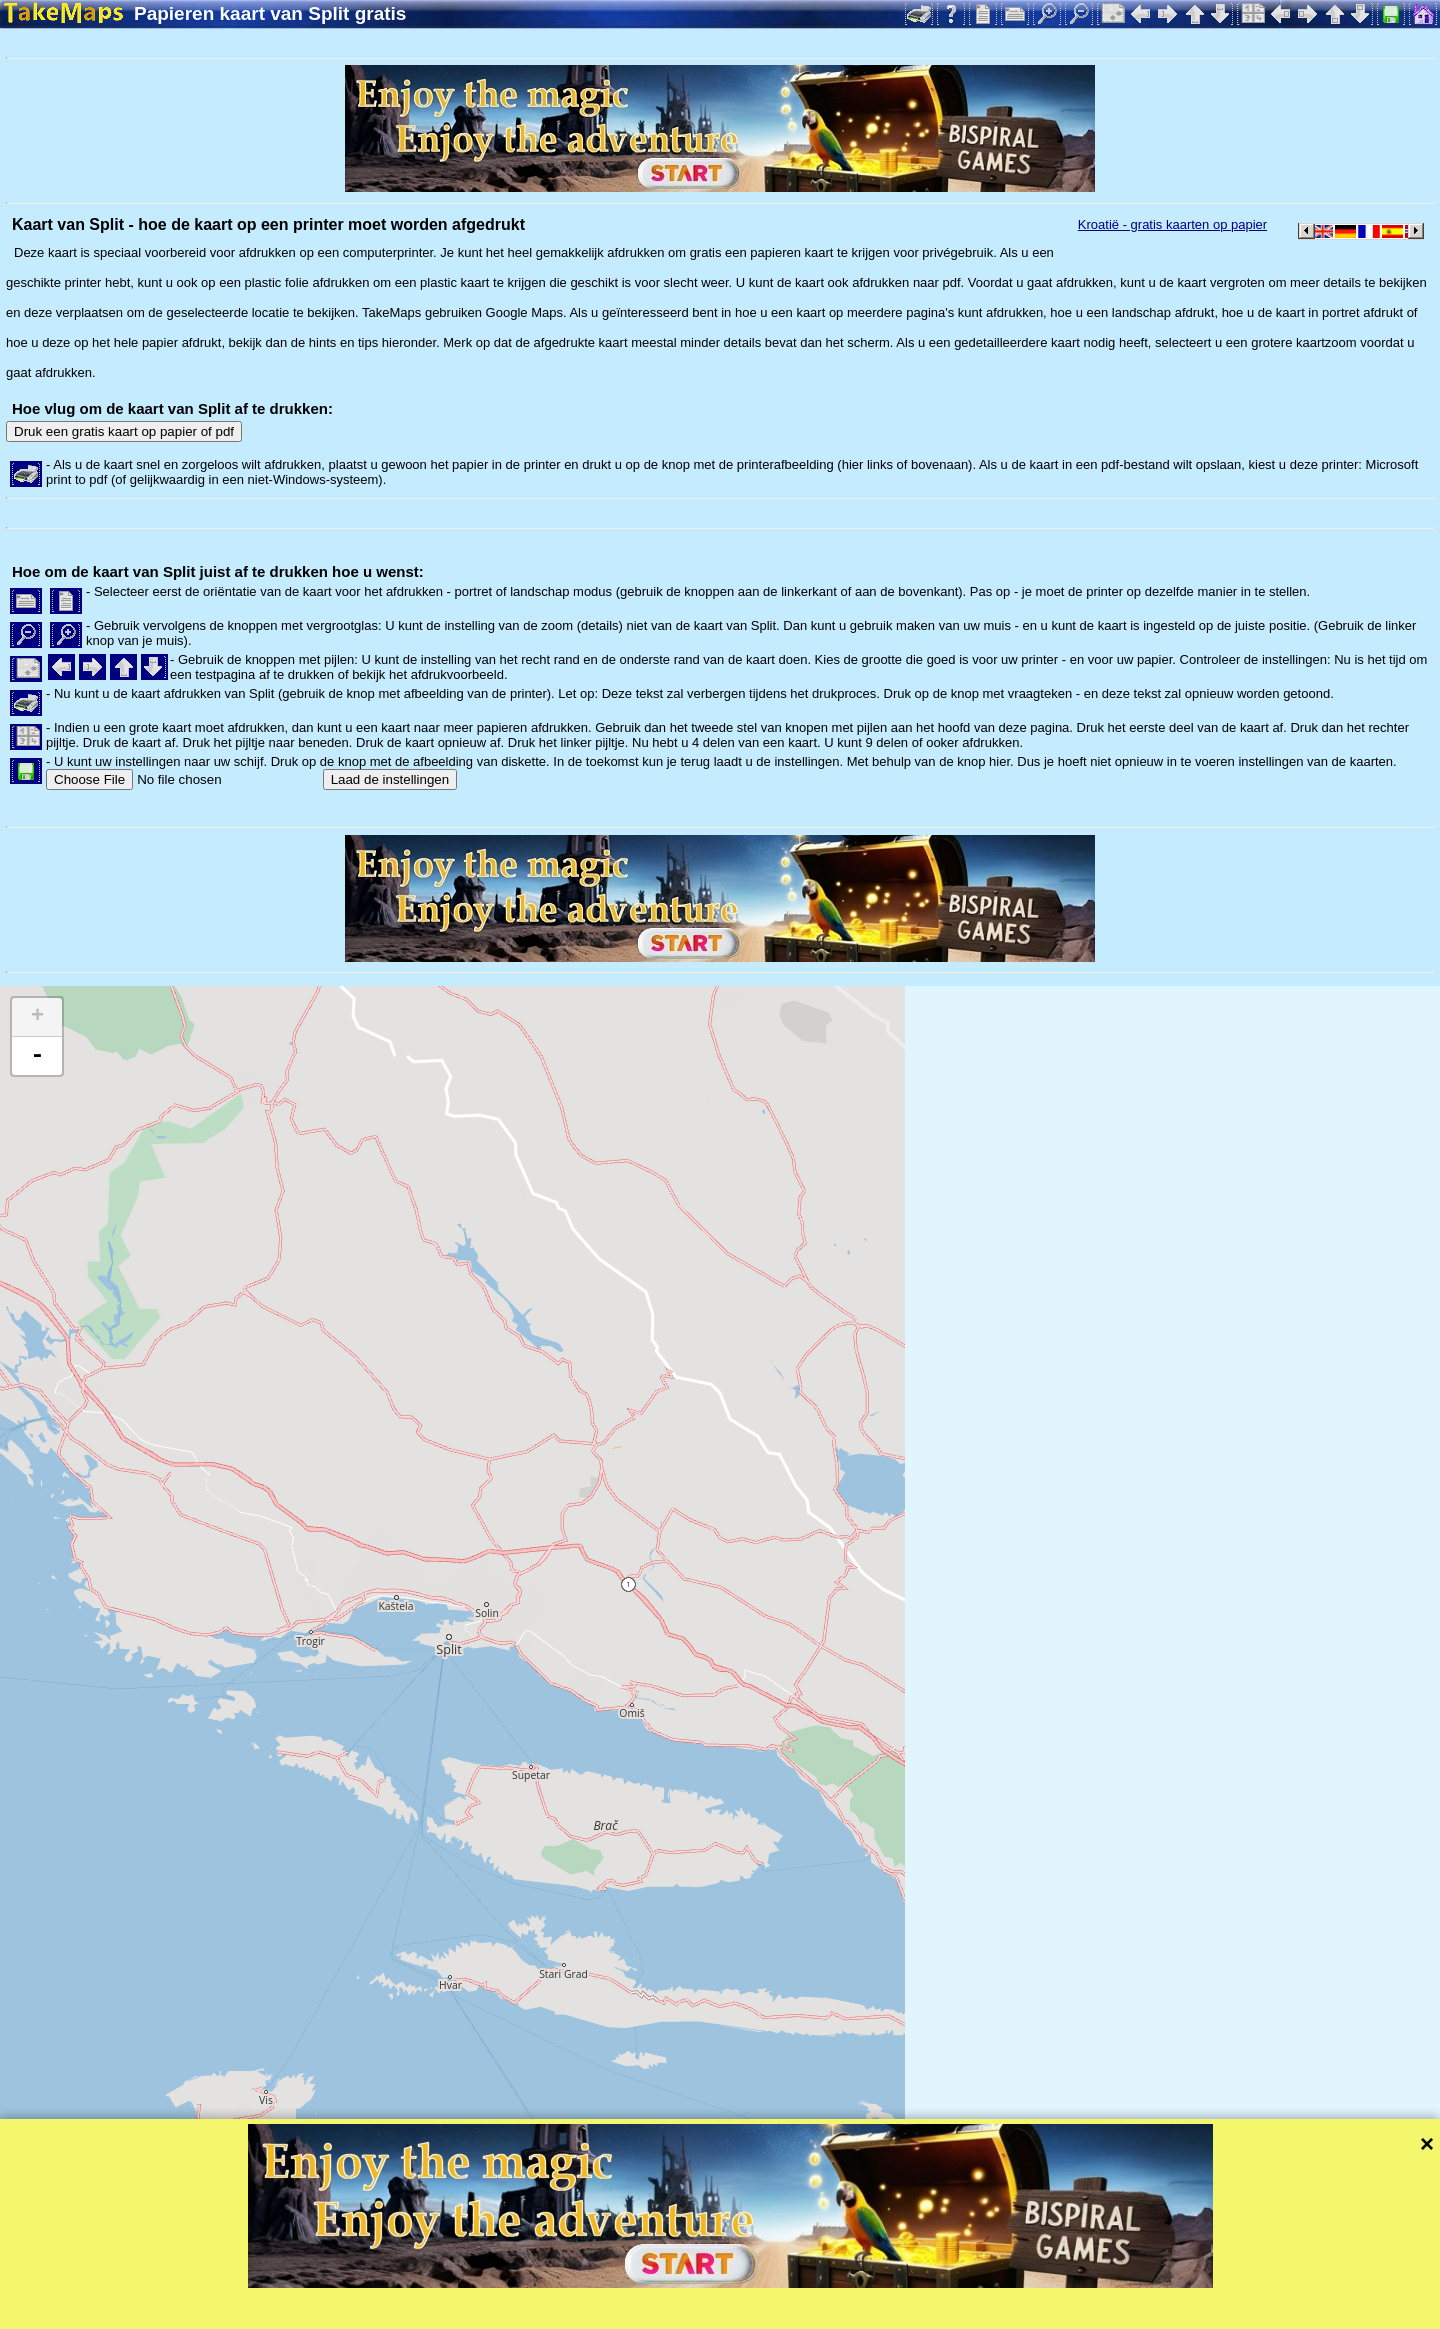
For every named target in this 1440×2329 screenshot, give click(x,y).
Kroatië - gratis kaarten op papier (1172, 224)
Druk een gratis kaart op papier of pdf (124, 431)
